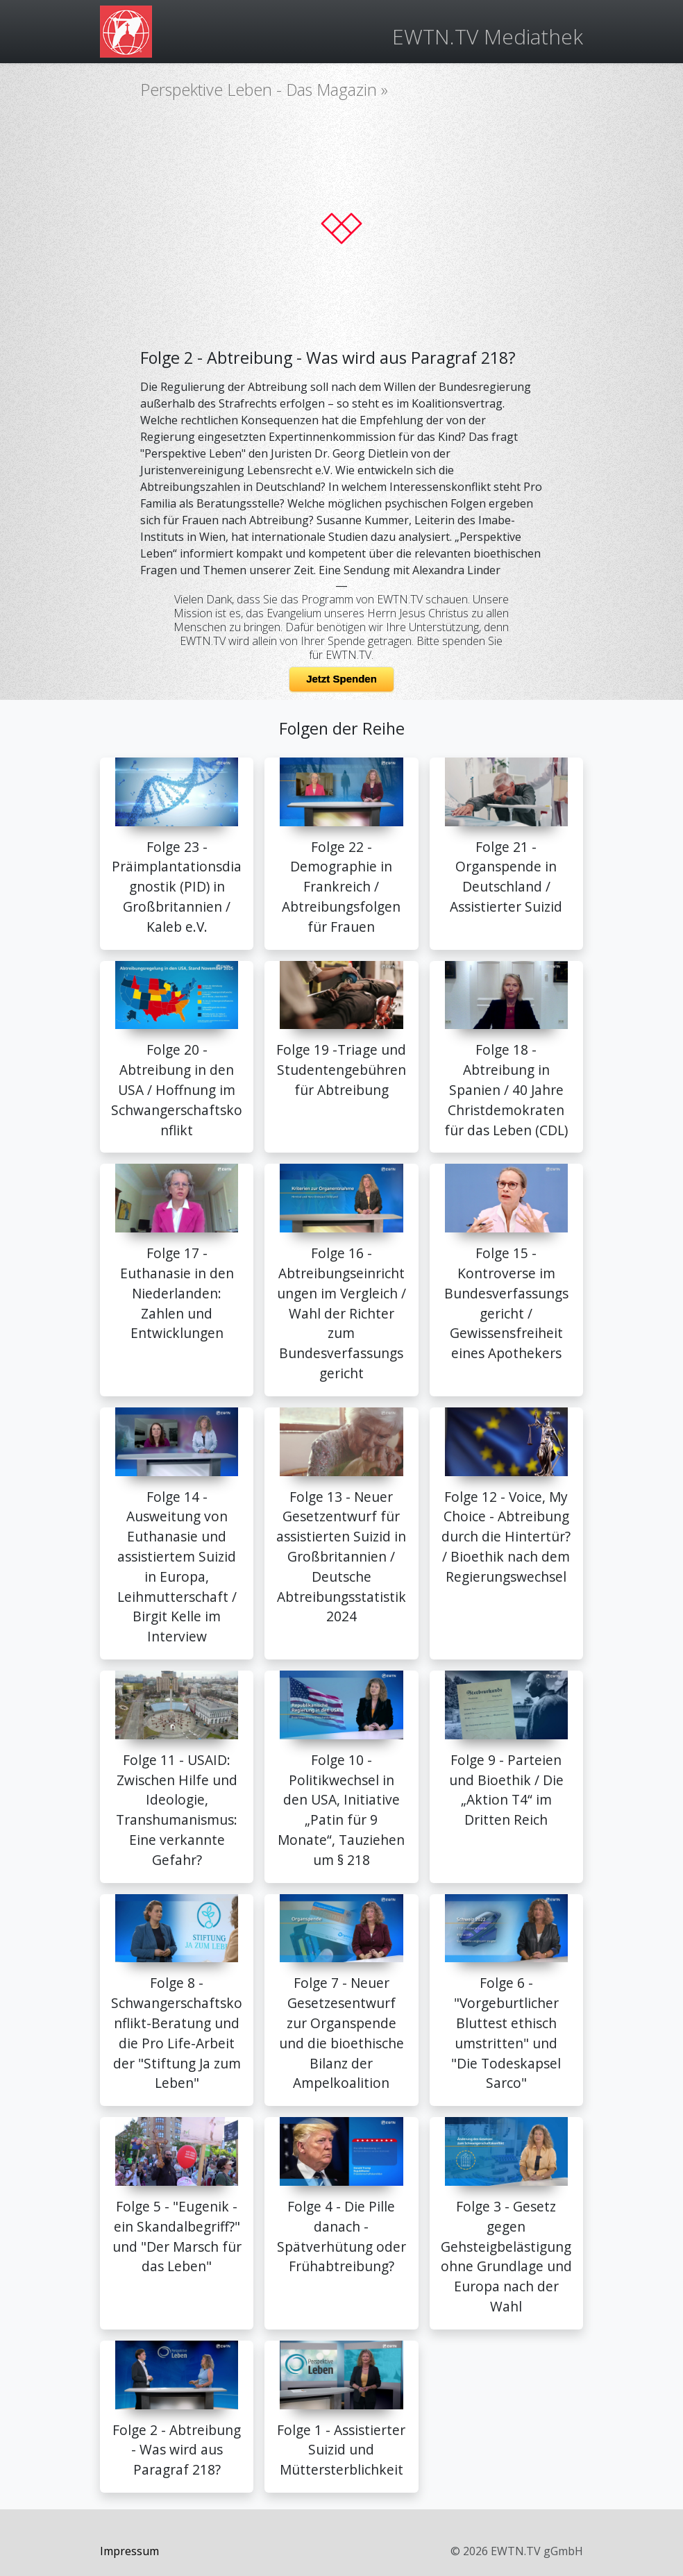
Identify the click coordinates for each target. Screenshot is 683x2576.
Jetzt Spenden (341, 679)
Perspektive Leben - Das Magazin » (264, 89)
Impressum (129, 2551)
